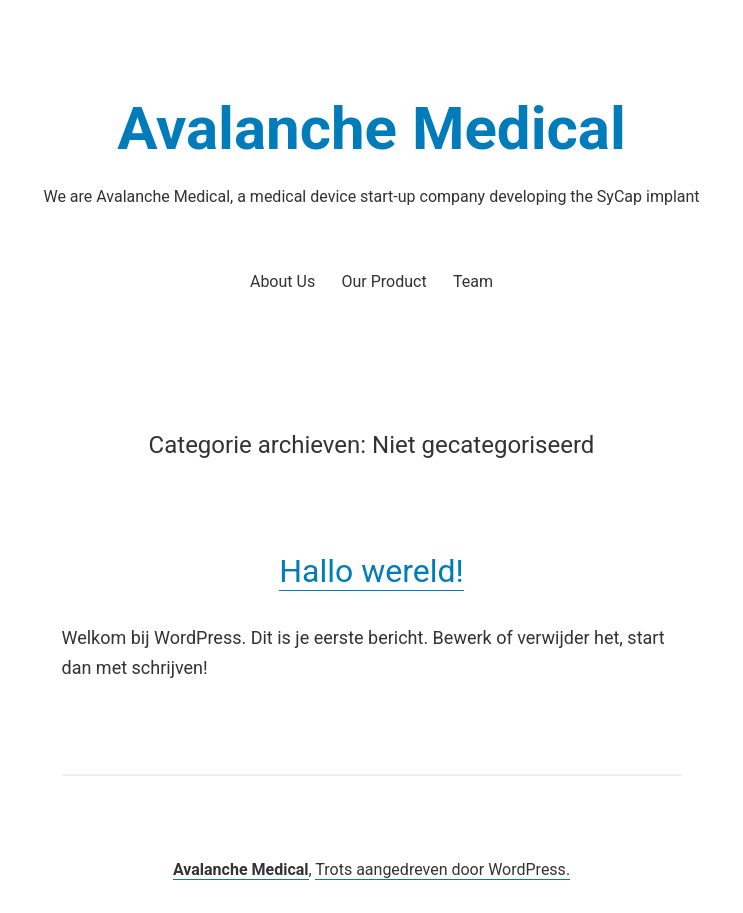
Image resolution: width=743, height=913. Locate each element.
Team (473, 281)
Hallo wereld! (371, 571)
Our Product (384, 281)
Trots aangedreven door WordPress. (442, 869)
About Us (282, 281)
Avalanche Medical (371, 128)
